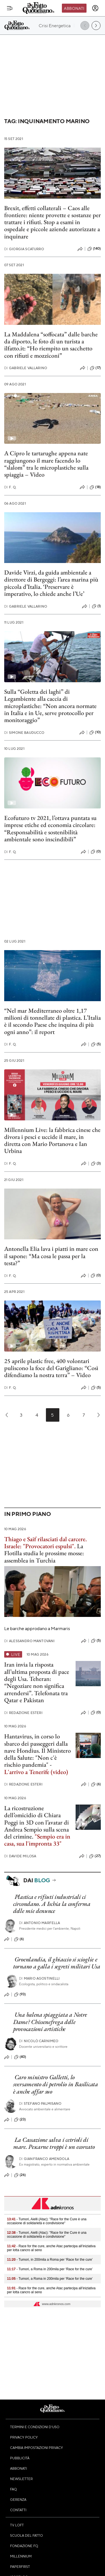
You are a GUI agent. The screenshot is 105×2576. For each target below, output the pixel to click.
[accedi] (95, 8)
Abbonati (74, 8)
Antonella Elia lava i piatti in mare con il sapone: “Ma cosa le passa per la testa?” (51, 1256)
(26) (20, 2175)
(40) (20, 2057)
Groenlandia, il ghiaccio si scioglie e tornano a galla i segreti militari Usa (56, 1962)
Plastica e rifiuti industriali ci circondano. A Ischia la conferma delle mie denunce (51, 1904)
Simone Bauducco (24, 732)
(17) (95, 368)
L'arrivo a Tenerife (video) (36, 1772)
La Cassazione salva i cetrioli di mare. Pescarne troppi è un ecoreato (54, 2143)
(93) (20, 1994)
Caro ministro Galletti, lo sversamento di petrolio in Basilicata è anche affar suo (55, 2084)
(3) (96, 1163)
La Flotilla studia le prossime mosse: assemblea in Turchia (44, 1553)
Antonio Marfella (39, 1923)
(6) (96, 1784)
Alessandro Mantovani (29, 1641)
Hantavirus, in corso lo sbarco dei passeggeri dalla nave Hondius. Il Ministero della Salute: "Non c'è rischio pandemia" (37, 1750)
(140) (94, 249)
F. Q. (10, 487)
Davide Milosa (20, 1856)
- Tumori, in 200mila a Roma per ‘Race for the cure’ (50, 2260)
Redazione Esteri (23, 1713)
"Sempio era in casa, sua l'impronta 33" (37, 1839)
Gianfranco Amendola (44, 2159)
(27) (95, 1856)
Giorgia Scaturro (24, 249)
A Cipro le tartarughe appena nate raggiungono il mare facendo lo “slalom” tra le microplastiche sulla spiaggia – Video (46, 464)
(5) (96, 1044)
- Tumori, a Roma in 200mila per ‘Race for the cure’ (50, 2269)
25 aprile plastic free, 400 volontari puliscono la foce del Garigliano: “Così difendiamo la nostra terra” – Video (51, 1368)
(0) (96, 851)
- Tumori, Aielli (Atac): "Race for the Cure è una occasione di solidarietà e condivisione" (47, 2221)
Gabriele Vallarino (25, 368)
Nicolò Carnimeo (39, 2041)
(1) (96, 606)
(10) (95, 732)
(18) (95, 487)
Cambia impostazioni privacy (36, 2447)
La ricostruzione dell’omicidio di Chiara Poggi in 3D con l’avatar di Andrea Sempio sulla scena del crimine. (36, 1822)
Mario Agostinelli (39, 1978)
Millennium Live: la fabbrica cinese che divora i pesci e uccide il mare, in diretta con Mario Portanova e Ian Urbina (52, 1140)
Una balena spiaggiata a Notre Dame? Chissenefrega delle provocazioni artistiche (50, 2021)
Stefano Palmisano (40, 2103)
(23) (20, 2119)
